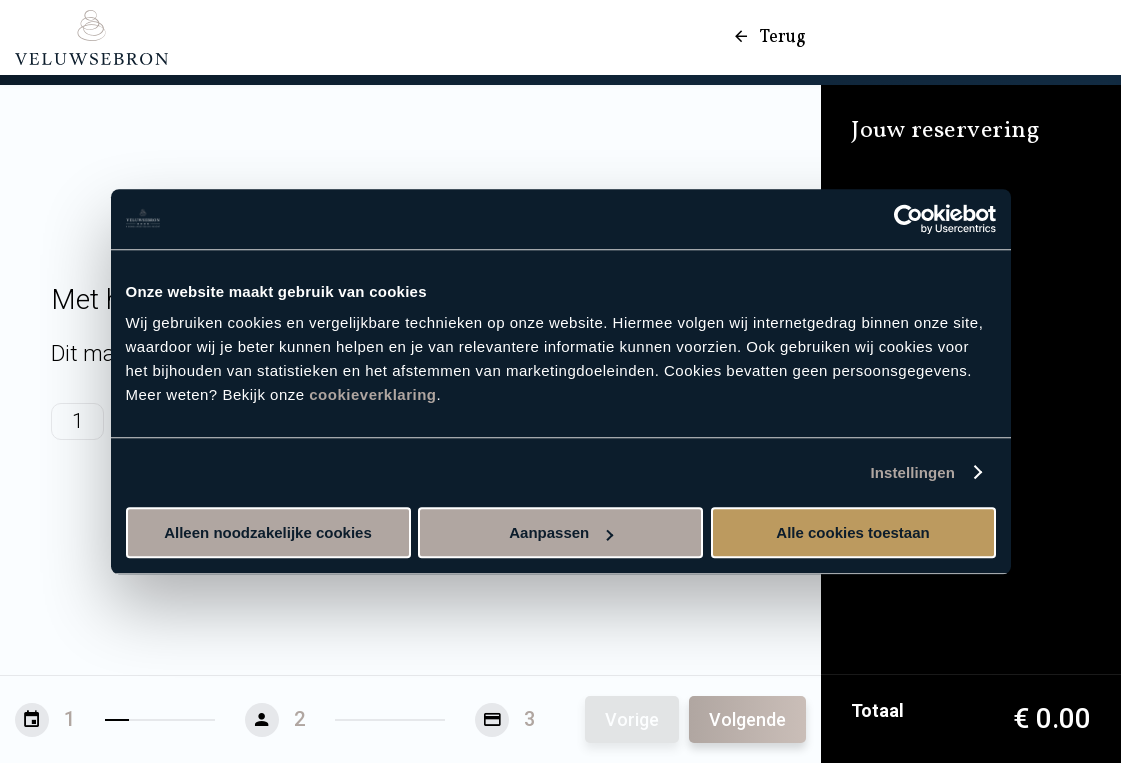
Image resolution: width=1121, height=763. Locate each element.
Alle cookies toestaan (852, 532)
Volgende (747, 719)
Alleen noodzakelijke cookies (268, 532)
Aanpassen (561, 532)
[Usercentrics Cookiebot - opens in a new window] (908, 219)
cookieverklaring (372, 394)
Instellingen (913, 472)
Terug (769, 37)
